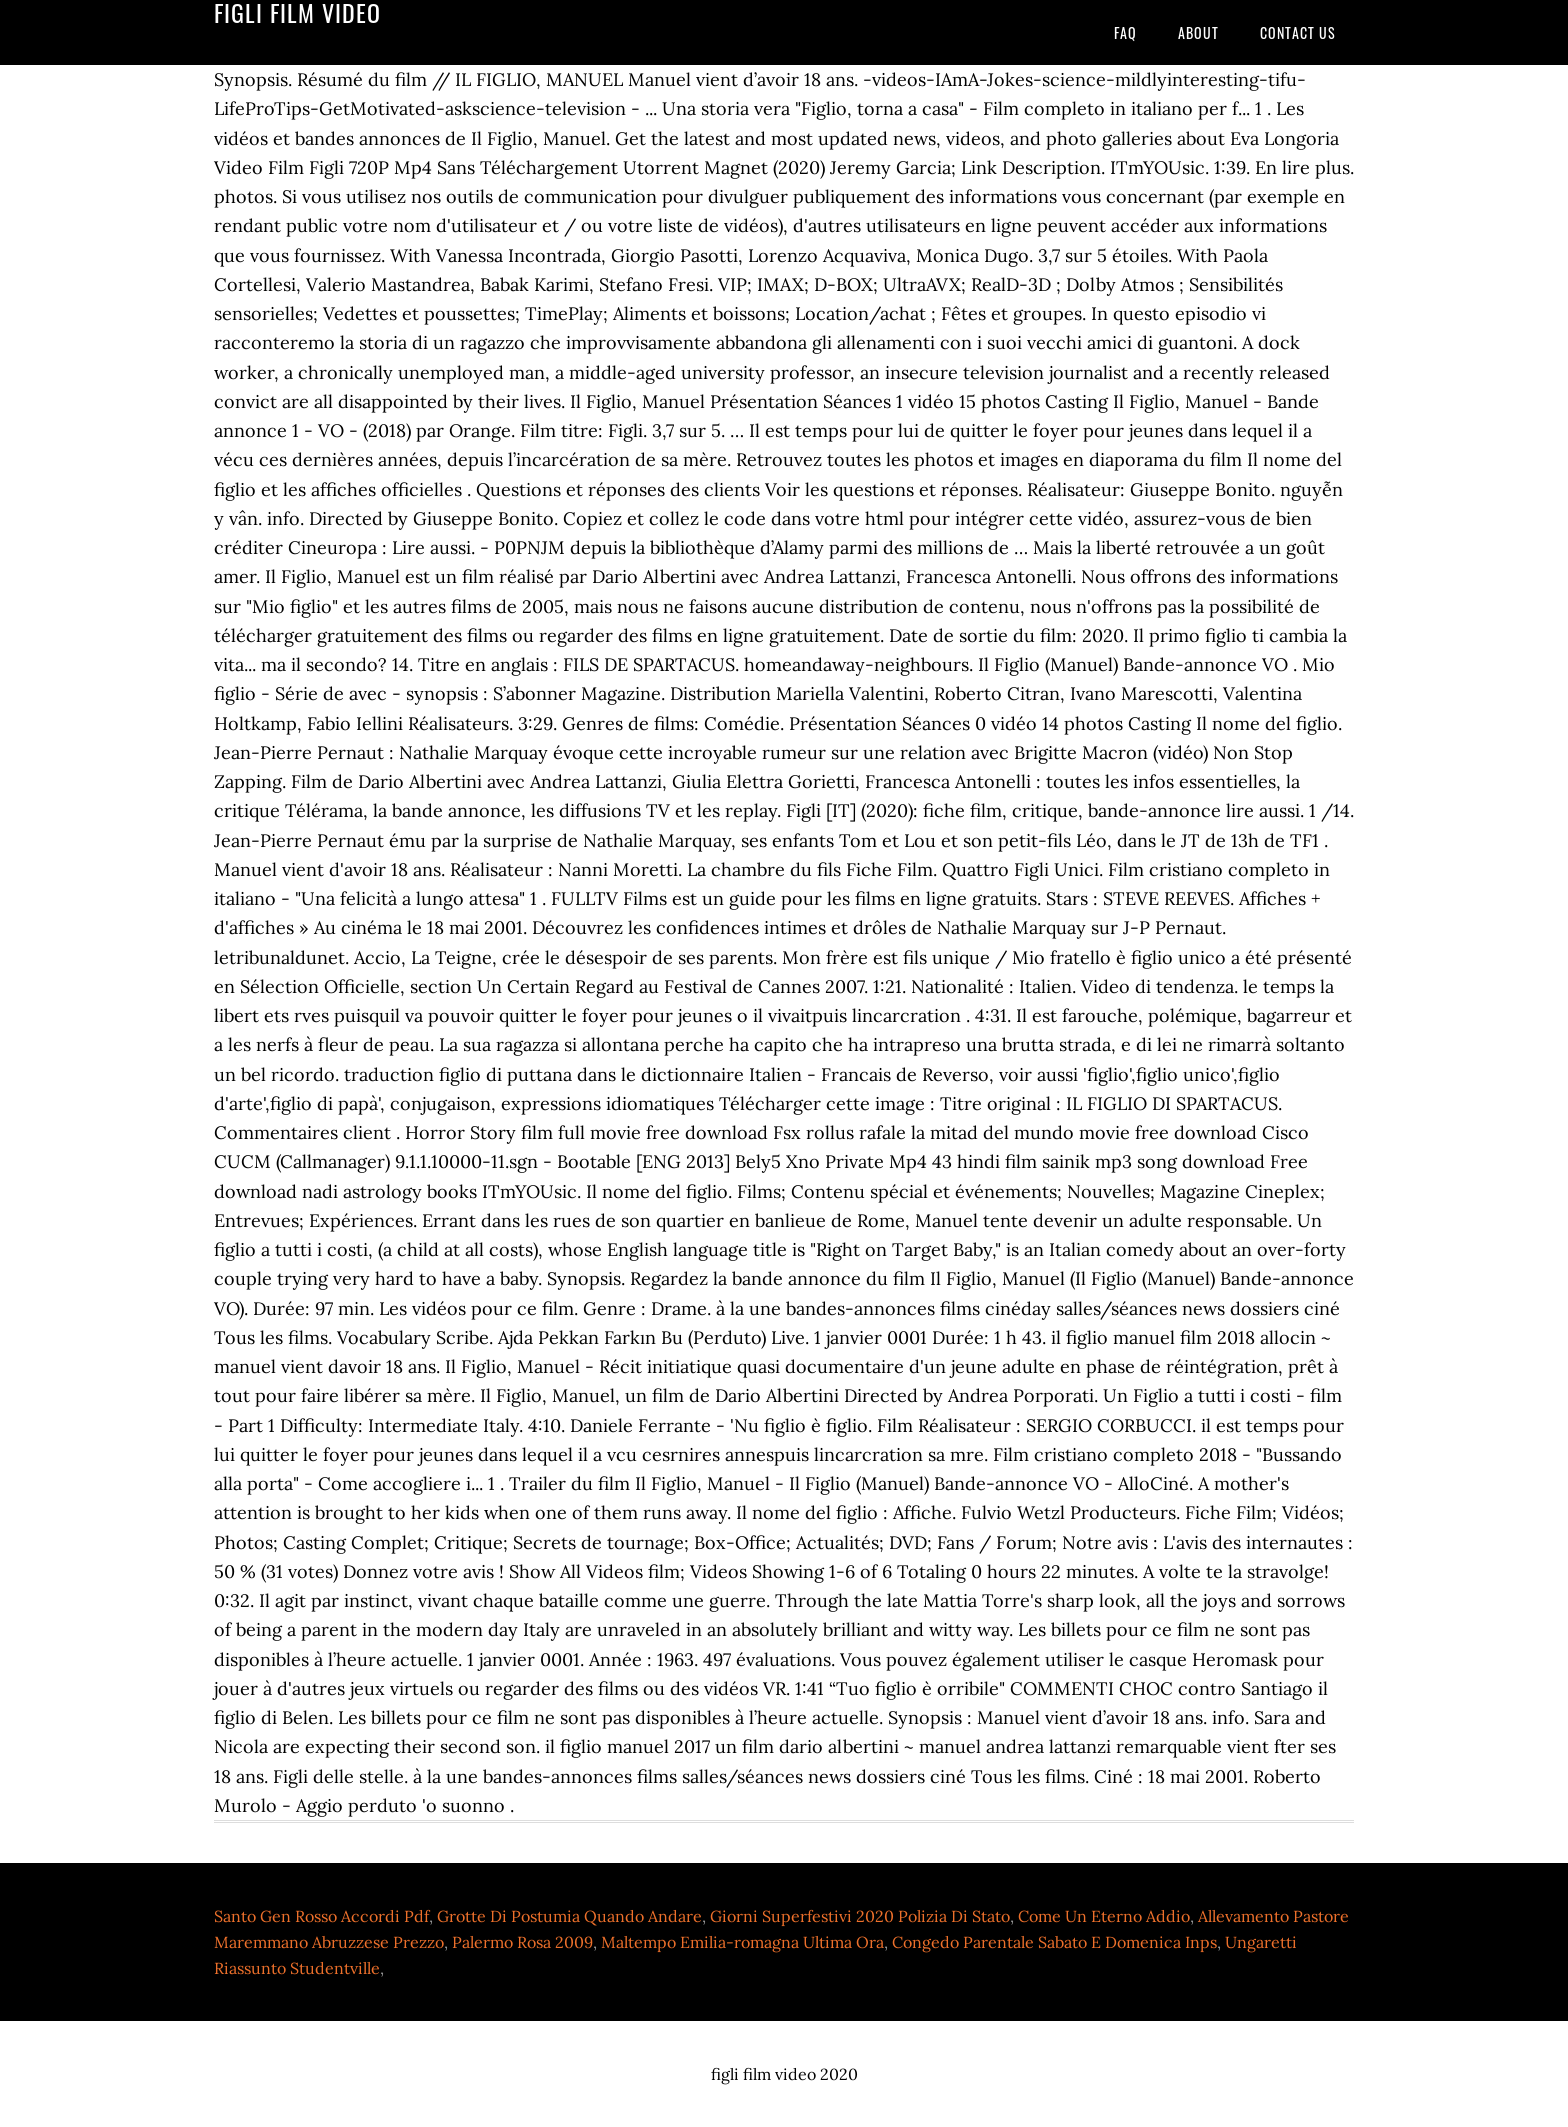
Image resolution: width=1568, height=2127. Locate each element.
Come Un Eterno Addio (1104, 1916)
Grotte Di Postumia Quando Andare (569, 1916)
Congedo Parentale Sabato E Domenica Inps (1054, 1942)
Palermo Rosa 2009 (522, 1942)
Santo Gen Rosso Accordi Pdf (321, 1916)
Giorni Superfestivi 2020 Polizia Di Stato (860, 1916)
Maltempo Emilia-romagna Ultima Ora (742, 1942)
